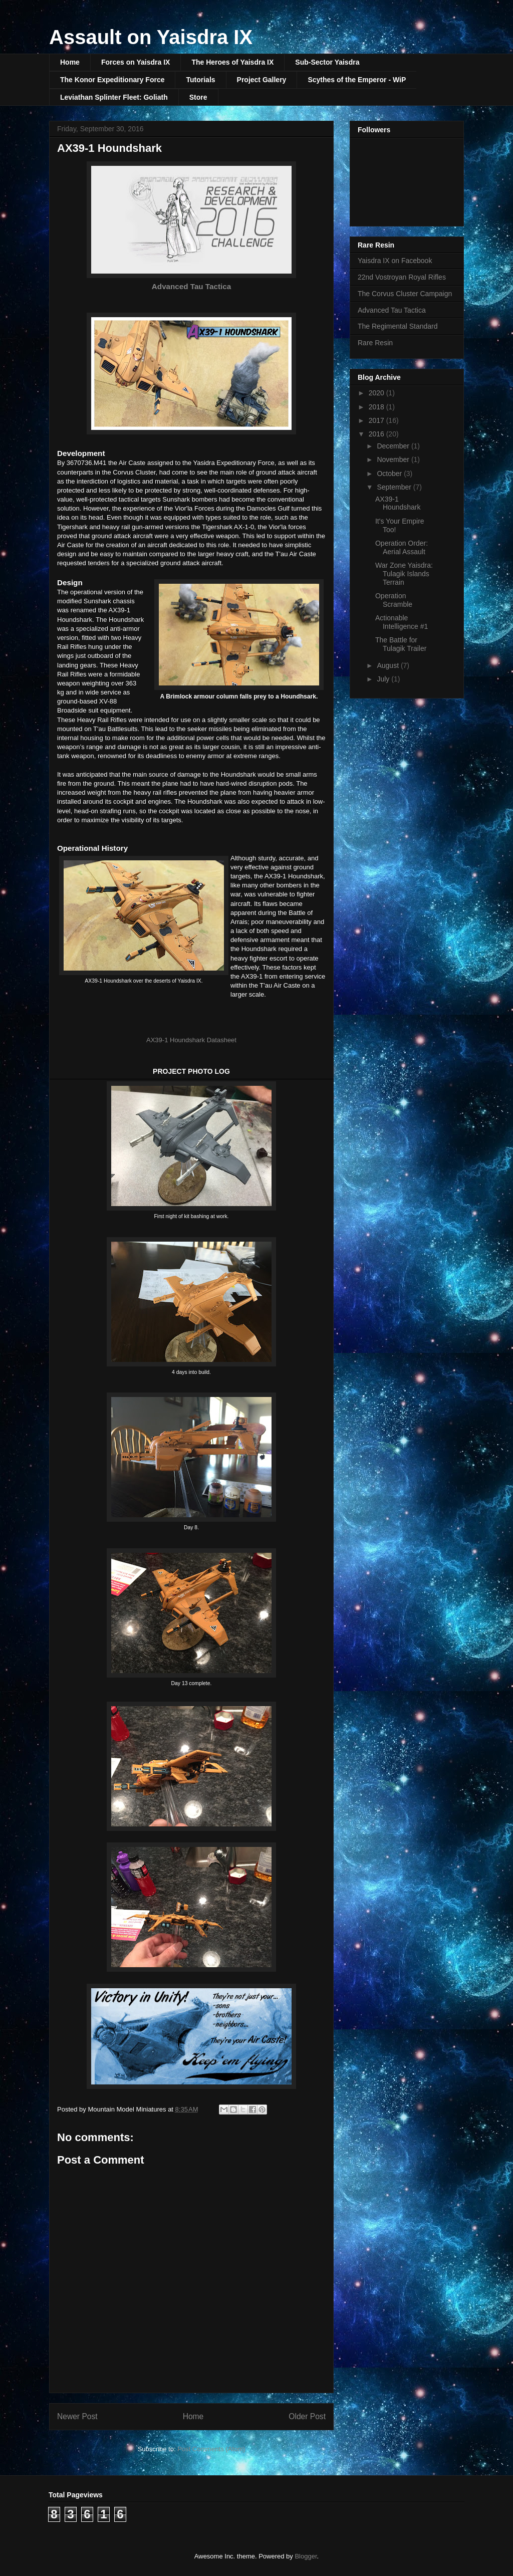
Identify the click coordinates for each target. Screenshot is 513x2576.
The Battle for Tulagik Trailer (400, 644)
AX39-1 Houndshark (398, 503)
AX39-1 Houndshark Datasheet (191, 1040)
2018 (377, 407)
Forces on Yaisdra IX (135, 62)
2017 (377, 420)
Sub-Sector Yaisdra (327, 62)
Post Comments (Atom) (211, 2449)
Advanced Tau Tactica (191, 286)
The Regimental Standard (398, 326)
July (384, 679)
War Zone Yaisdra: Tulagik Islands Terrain (404, 573)
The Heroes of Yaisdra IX (232, 62)
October (390, 474)
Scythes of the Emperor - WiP (357, 80)
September (395, 487)
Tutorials (200, 80)
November (394, 459)
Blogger (306, 2556)
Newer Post (77, 2416)
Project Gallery (262, 80)
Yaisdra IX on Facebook (395, 261)
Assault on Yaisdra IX (150, 37)
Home (70, 62)
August (388, 665)
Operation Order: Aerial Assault (401, 547)
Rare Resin (375, 343)
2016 (377, 434)
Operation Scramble (393, 600)
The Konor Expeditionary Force (112, 80)
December (394, 446)
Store (198, 97)
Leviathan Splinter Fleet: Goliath (114, 97)
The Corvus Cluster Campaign (405, 294)
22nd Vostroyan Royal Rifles (402, 277)
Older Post (307, 2416)
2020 (377, 393)
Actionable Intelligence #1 (401, 622)
